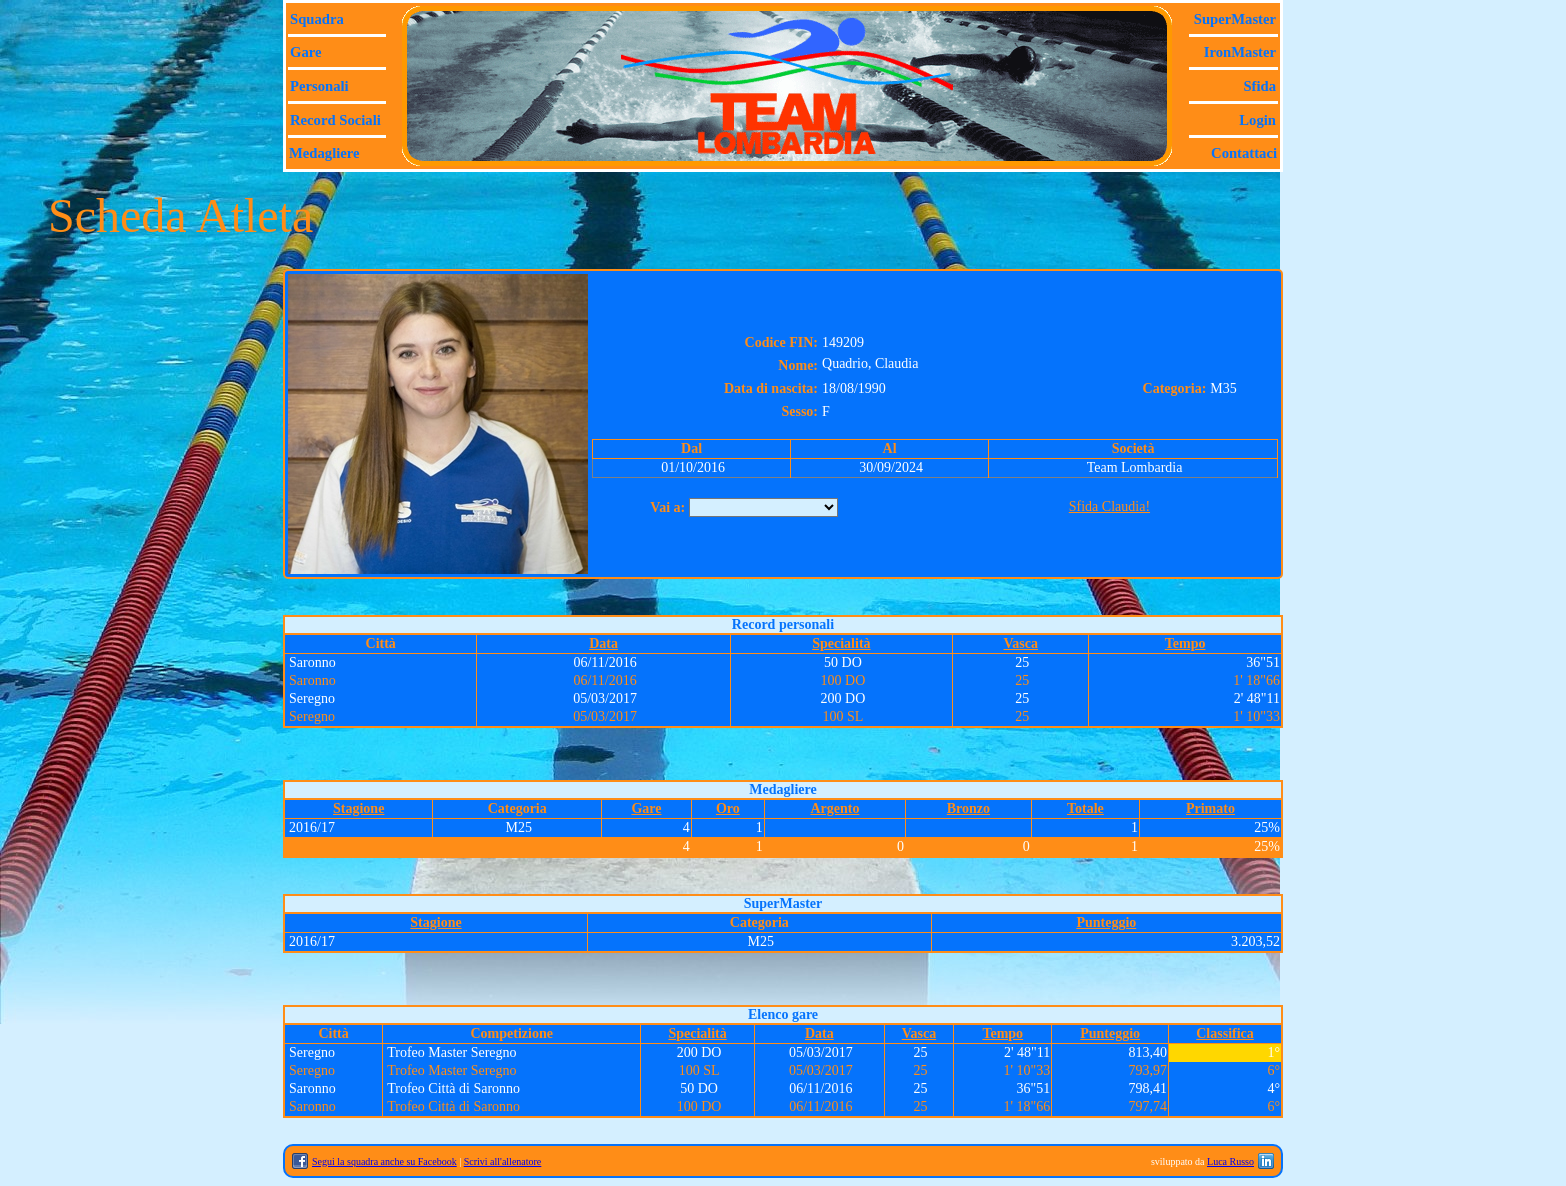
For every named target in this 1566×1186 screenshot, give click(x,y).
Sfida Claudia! (1109, 506)
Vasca (1020, 643)
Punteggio (1106, 922)
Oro (728, 808)
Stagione (358, 808)
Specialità (841, 643)
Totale (1085, 808)
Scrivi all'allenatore (503, 1161)
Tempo (1185, 643)
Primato (1210, 808)
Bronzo (968, 808)
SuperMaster (1235, 19)
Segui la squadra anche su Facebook (384, 1161)
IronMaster (1240, 52)
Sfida (1259, 86)
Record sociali (335, 120)
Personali (319, 86)
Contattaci (1244, 153)
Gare (305, 52)
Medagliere (324, 153)
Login (1257, 120)
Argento (834, 808)
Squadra (317, 19)
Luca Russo (1230, 1161)
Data (603, 643)
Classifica (1225, 1033)
